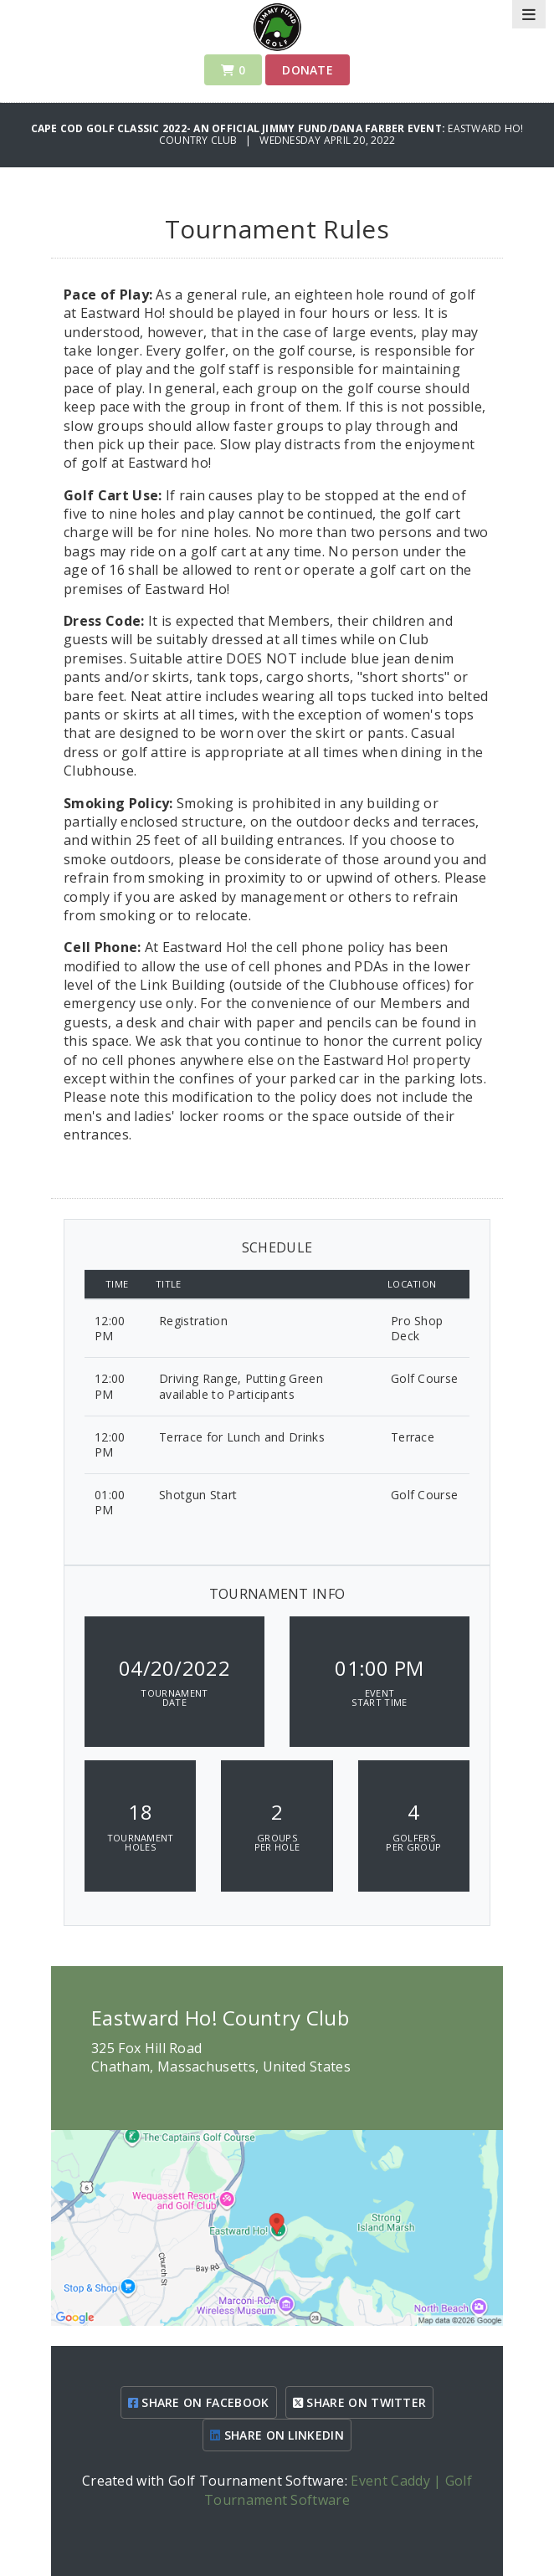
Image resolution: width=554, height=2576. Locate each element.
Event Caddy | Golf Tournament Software (338, 2489)
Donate (307, 70)
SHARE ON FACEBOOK (198, 2402)
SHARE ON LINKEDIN (277, 2435)
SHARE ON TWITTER (360, 2402)
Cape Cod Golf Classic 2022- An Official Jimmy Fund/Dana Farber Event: (240, 128)
